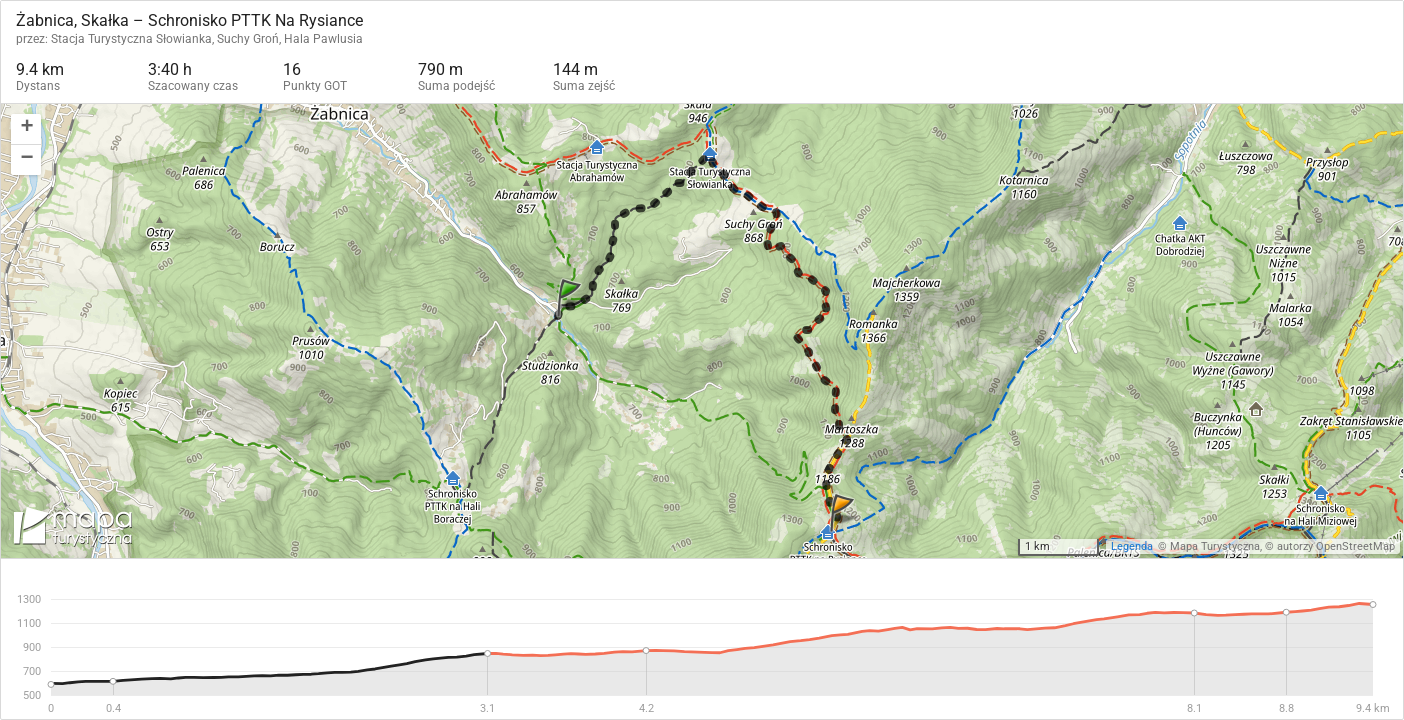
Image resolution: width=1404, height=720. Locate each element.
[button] (26, 129)
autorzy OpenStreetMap (1336, 546)
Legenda (1132, 546)
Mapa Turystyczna (1215, 546)
